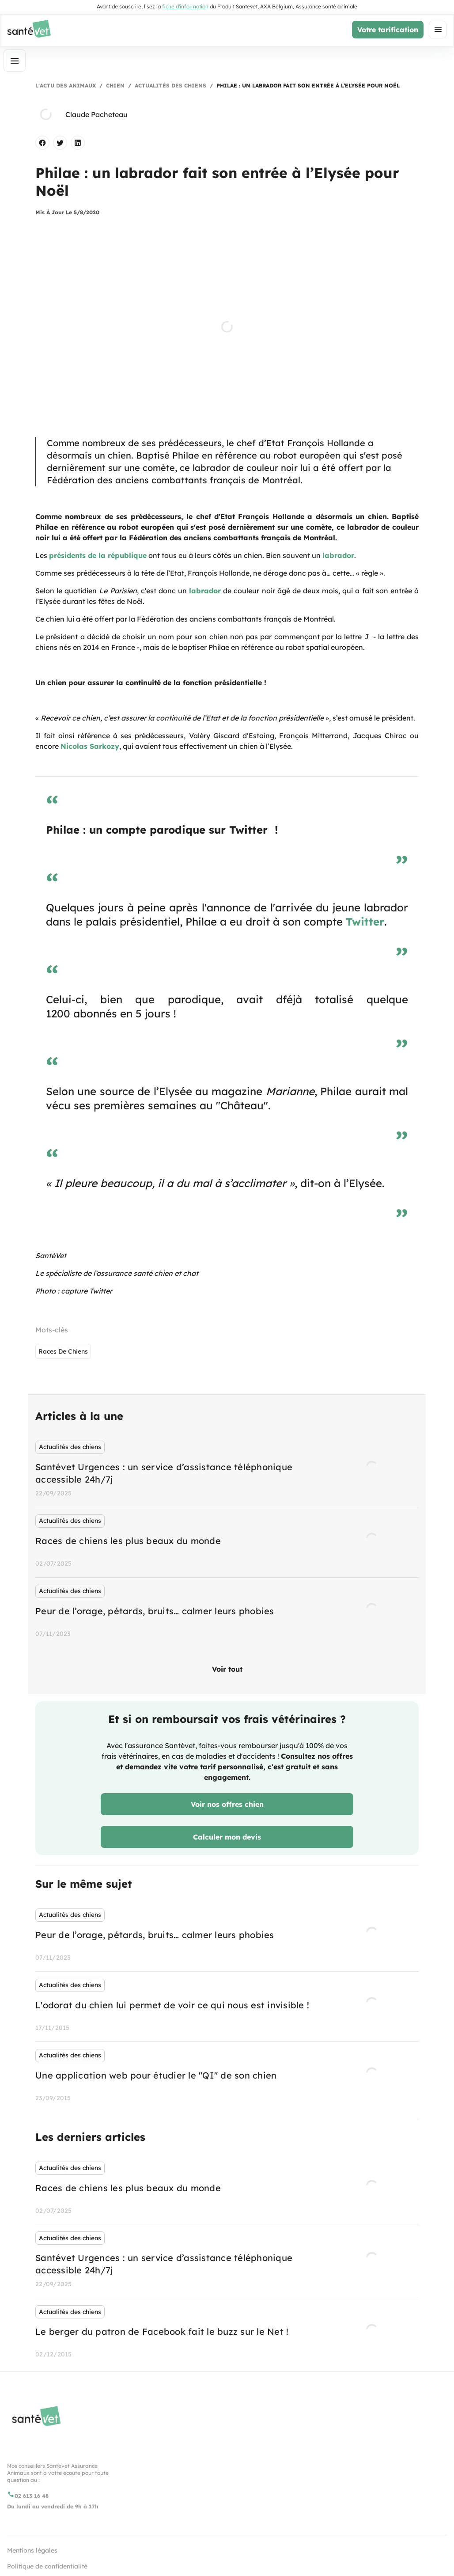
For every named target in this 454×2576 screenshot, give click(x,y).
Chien (115, 85)
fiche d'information (185, 6)
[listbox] (227, 1540)
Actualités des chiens (170, 85)
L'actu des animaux (65, 85)
